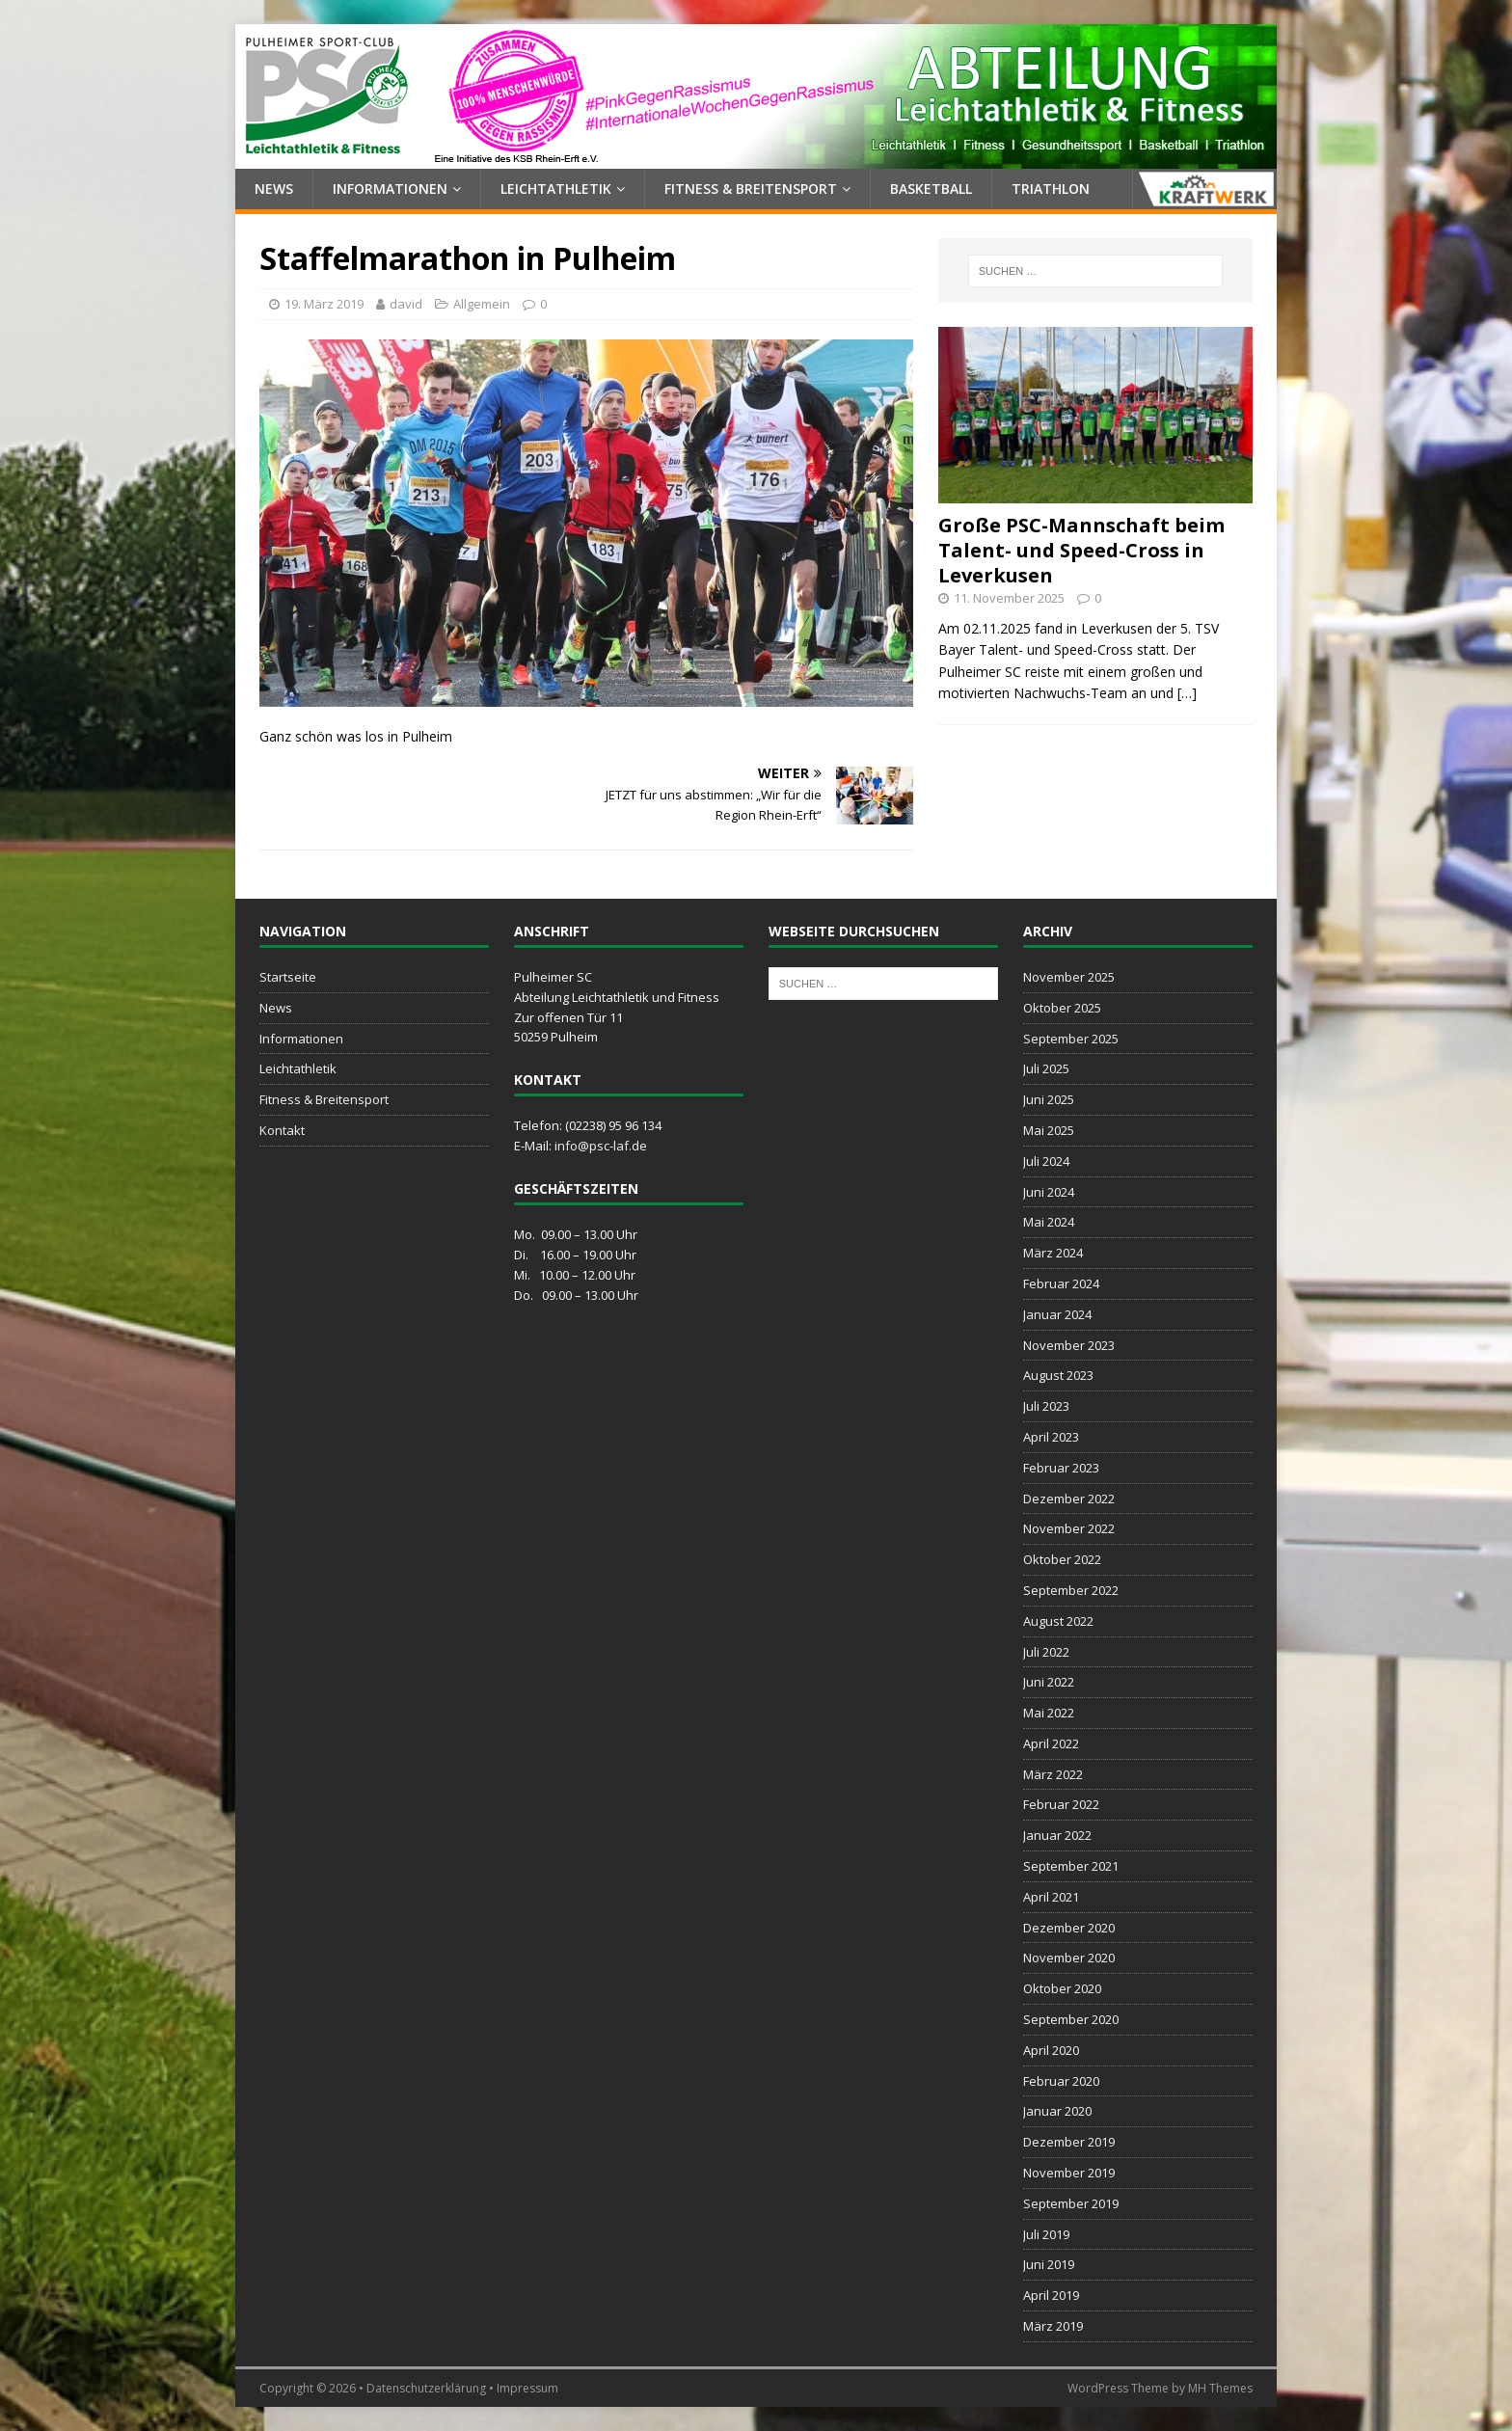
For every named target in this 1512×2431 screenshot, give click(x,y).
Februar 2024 (1061, 1283)
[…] (1187, 693)
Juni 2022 (1048, 1681)
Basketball (931, 188)
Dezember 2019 (1069, 2141)
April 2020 (1051, 2050)
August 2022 (1058, 1621)
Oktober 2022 (1062, 1559)
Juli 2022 (1046, 1652)
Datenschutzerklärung (426, 2388)
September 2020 (1071, 2019)
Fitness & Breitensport (750, 188)
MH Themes (1220, 2388)
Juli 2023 (1046, 1406)
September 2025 (1071, 1038)
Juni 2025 (1048, 1099)
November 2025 (1069, 977)
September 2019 (1071, 2203)
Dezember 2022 (1069, 1498)
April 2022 (1051, 1743)
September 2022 (1071, 1590)
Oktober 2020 (1062, 1988)
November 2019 (1069, 2172)
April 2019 (1051, 2295)
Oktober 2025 (1062, 1007)
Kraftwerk (1204, 189)
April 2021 (1051, 1896)
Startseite (287, 977)
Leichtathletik (555, 188)
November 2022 (1069, 1528)
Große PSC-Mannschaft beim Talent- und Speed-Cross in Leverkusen (1081, 550)
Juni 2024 (1048, 1192)
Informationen (390, 188)
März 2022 (1053, 1774)
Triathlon (1051, 188)
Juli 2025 (1046, 1068)
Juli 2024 (1046, 1161)
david (406, 303)
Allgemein (481, 303)
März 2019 (1053, 2326)
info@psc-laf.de (600, 1145)
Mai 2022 (1048, 1712)
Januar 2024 (1057, 1314)
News (274, 188)
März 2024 (1053, 1252)
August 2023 (1058, 1375)
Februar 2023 (1061, 1467)
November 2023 (1069, 1345)
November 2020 (1069, 1957)
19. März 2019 (324, 303)
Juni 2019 (1048, 2264)
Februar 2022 (1061, 1804)
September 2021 (1071, 1866)
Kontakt (282, 1130)
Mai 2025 (1048, 1130)
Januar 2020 (1057, 2111)
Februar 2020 (1061, 2081)
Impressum (527, 2388)
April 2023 (1051, 1436)
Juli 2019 (1046, 2234)
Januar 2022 (1057, 1835)
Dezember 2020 (1069, 1927)
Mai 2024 (1048, 1221)
